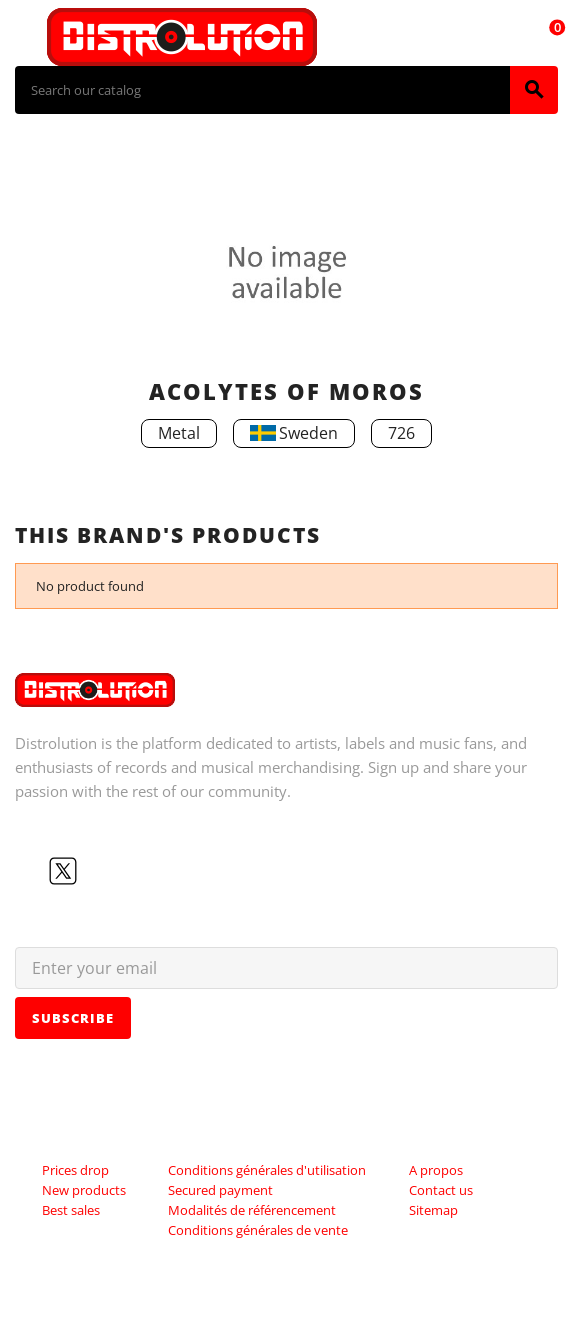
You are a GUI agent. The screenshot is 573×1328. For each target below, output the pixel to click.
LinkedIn (159, 871)
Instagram (127, 871)
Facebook (31, 871)
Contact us (441, 1190)
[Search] (262, 90)
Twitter (63, 871)
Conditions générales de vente (258, 1230)
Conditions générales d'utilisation (267, 1170)
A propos (436, 1170)
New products (84, 1190)
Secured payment (220, 1190)
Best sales (71, 1210)
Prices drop (75, 1170)
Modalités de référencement (252, 1210)
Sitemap (433, 1210)
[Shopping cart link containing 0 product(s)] (546, 37)
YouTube (95, 871)
